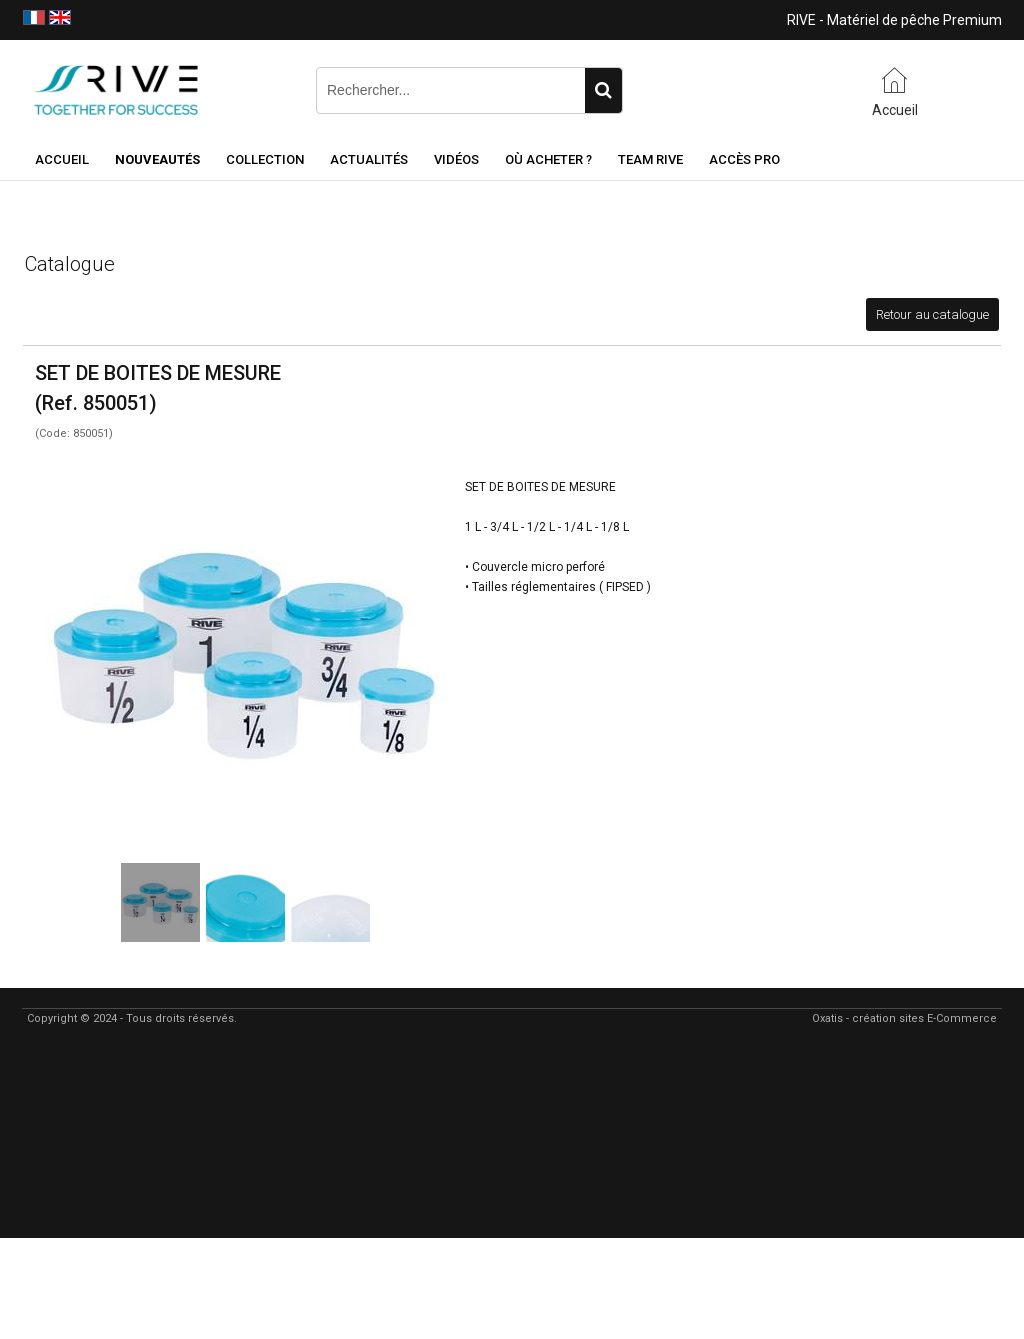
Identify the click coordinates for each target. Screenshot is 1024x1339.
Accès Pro (744, 159)
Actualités (369, 159)
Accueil (62, 159)
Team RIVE (650, 159)
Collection (265, 159)
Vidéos (456, 159)
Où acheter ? (548, 159)
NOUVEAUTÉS (157, 159)
